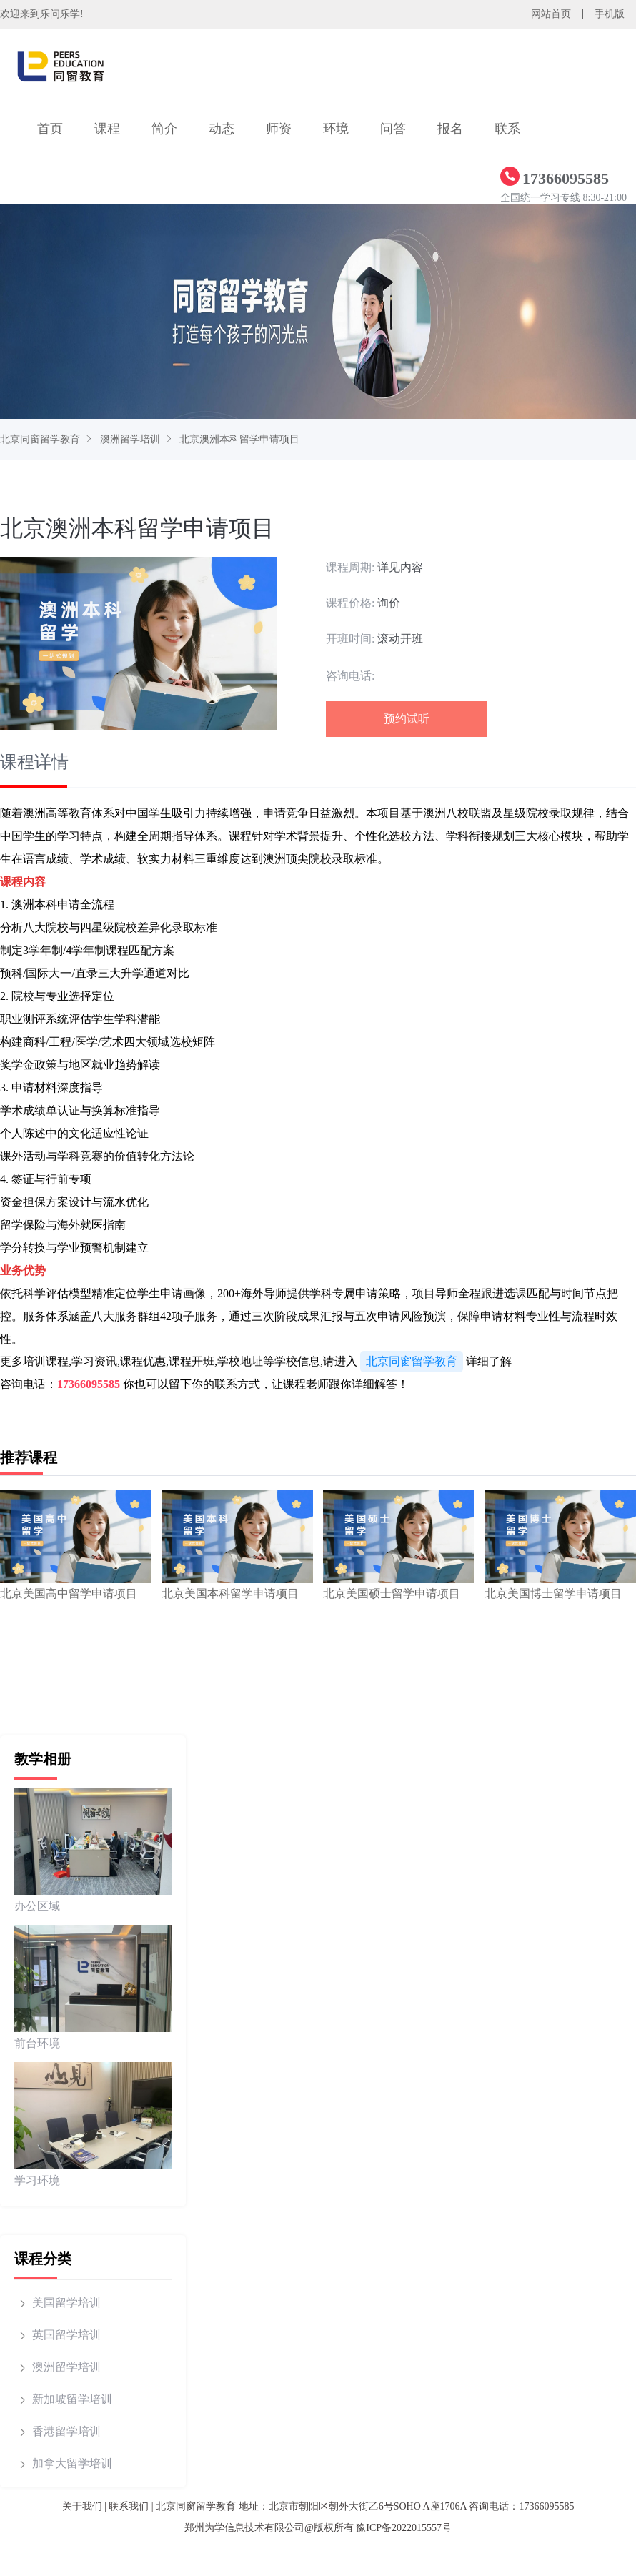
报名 (450, 129)
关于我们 (82, 2506)
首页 (50, 129)
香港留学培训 (66, 2431)
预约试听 (406, 719)
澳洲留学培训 (130, 439)
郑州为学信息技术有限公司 (244, 2527)
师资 (279, 129)
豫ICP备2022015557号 (404, 2527)
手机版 (610, 14)
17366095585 (88, 1384)
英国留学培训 (66, 2335)
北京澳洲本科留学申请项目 (239, 439)
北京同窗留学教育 (40, 439)
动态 (221, 129)
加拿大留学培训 (72, 2463)
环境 (336, 129)
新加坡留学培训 (72, 2399)
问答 (393, 129)
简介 (164, 129)
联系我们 (129, 2506)
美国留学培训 (66, 2303)
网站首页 (551, 14)
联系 (507, 129)
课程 (107, 129)
